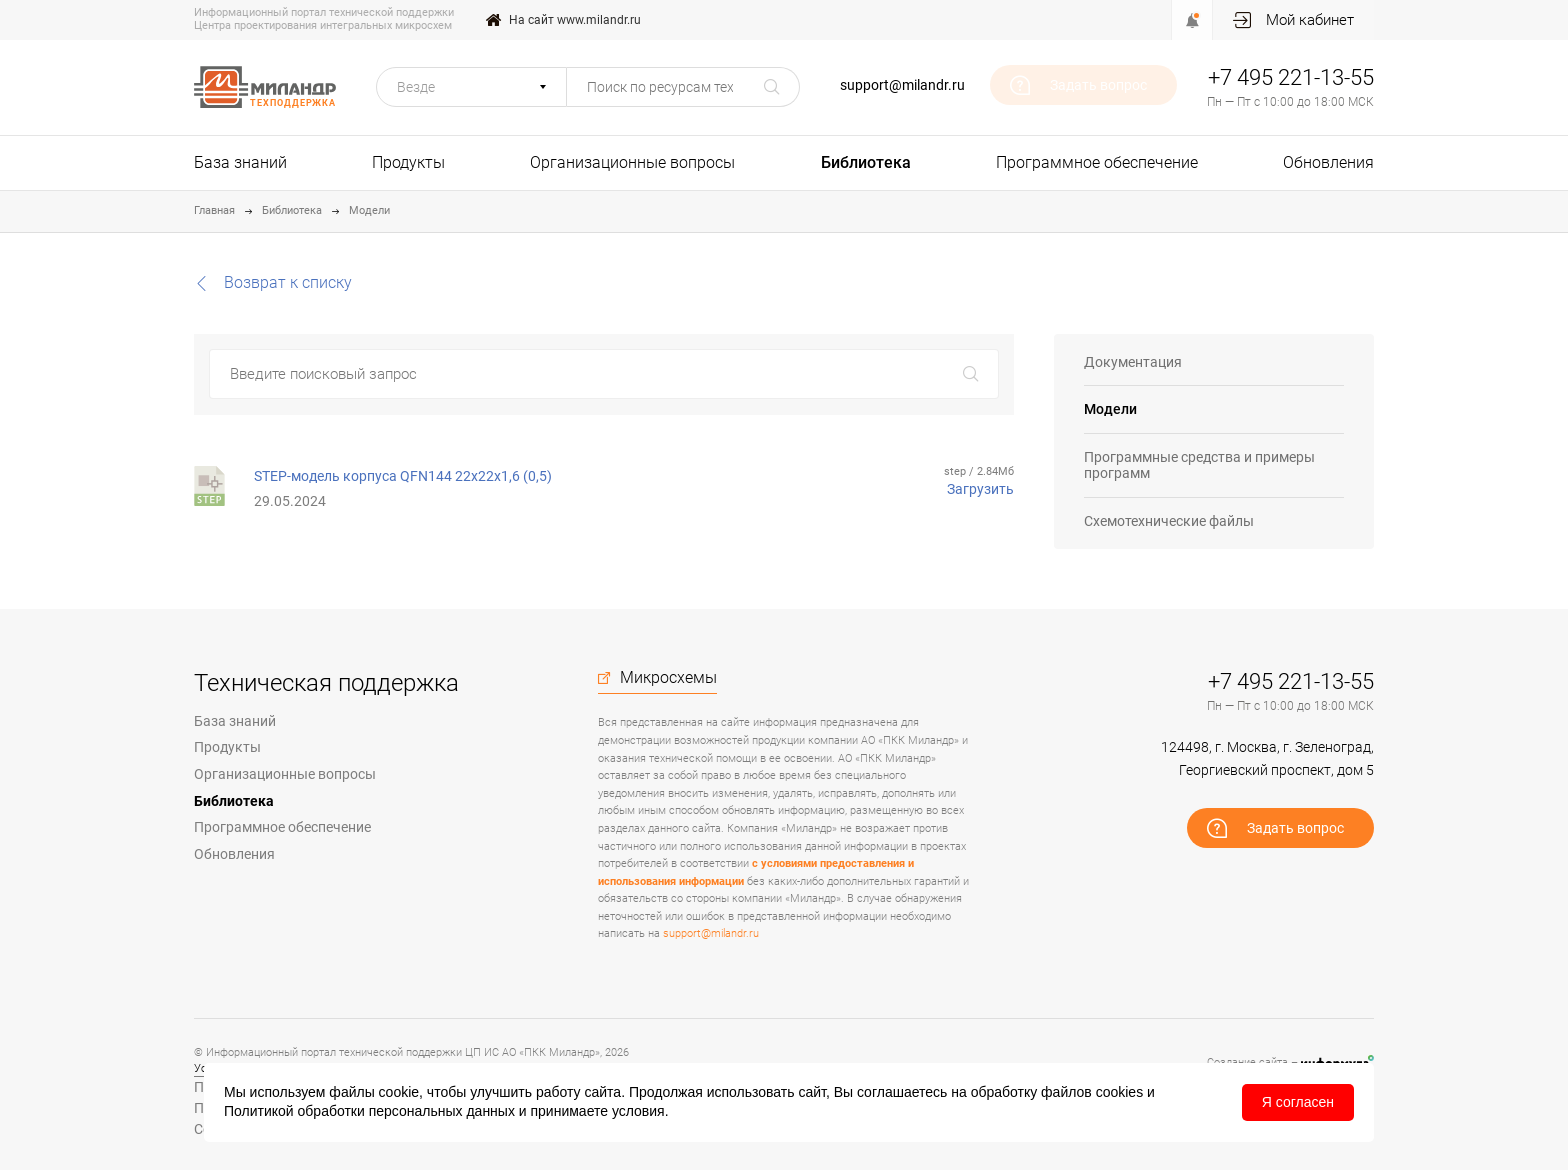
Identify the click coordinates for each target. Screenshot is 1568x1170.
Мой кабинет (1310, 20)
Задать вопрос (1098, 85)
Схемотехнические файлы (1169, 521)
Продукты (408, 162)
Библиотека (866, 162)
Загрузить (980, 489)
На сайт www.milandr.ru (575, 20)
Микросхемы (668, 678)
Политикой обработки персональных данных (369, 1111)
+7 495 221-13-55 (1291, 77)
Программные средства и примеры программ (1199, 465)
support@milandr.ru (902, 85)
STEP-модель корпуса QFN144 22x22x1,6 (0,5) (403, 476)
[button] (471, 87)
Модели (369, 210)
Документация (1133, 362)
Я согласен (1298, 1102)
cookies (1119, 1092)
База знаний (240, 162)
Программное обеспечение (1097, 162)
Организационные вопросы (632, 162)
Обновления (1328, 162)
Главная (214, 210)
